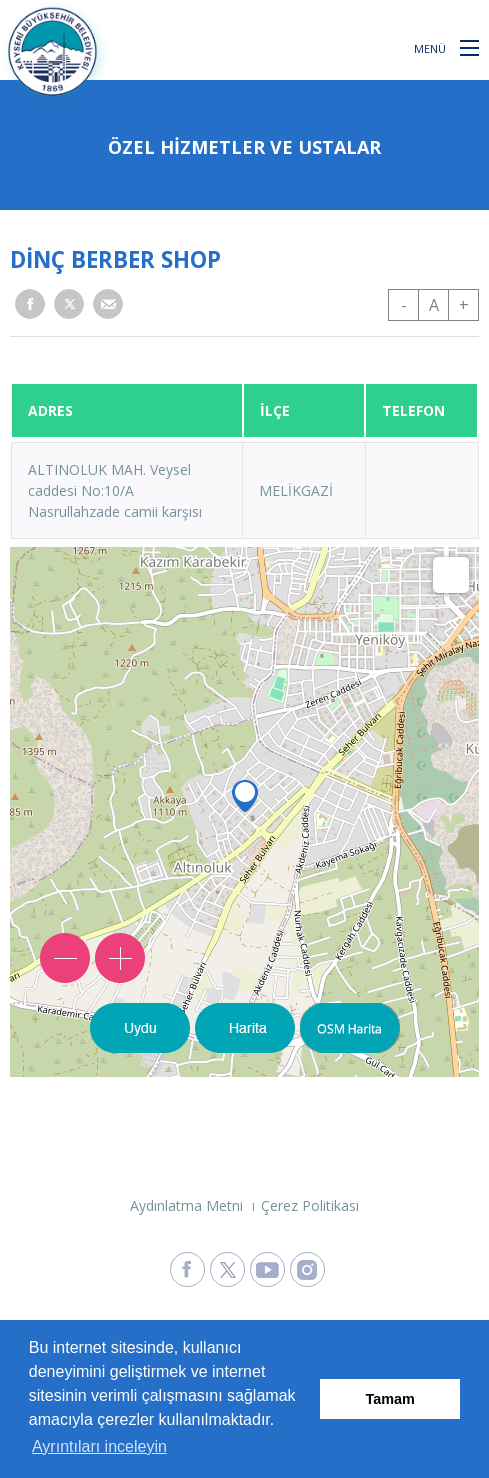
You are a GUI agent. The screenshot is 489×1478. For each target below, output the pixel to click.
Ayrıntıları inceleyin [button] (99, 1446)
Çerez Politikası (310, 1205)
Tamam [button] (390, 1399)
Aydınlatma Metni (186, 1205)
